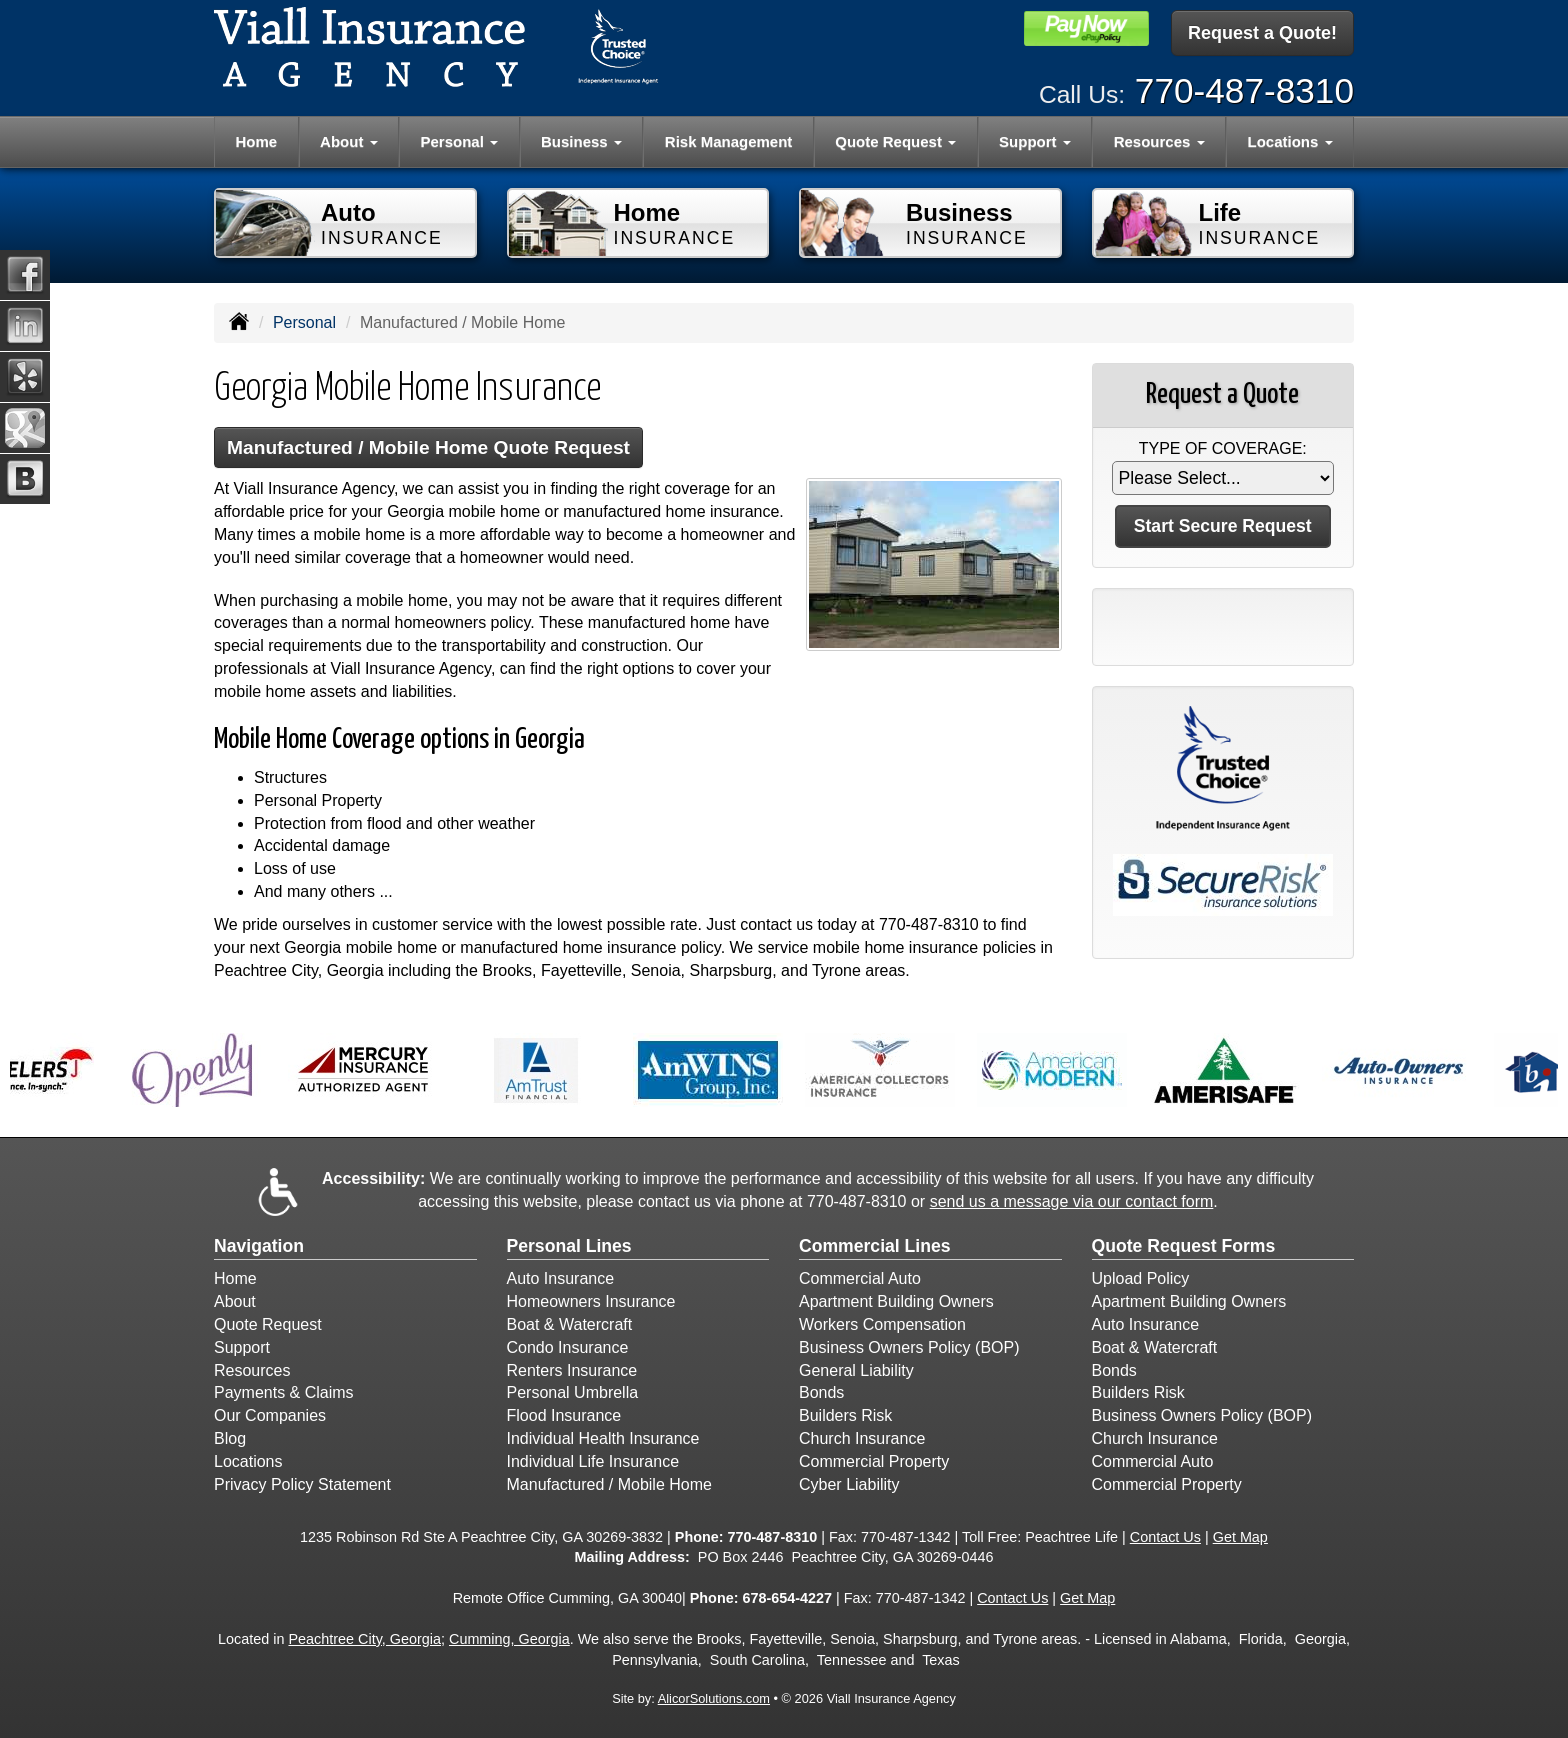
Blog (230, 1438)
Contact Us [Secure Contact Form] (1165, 1537)
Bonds (821, 1392)
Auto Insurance (561, 1278)
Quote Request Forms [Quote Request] (1184, 1246)
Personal (304, 322)
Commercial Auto (860, 1278)
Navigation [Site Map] (259, 1246)
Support (242, 1347)
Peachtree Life (1071, 1537)
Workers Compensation (882, 1324)
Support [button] (1035, 141)
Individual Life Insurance (593, 1461)
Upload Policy (1141, 1278)
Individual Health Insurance (603, 1438)
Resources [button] (1159, 141)
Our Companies (270, 1415)
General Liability (856, 1370)
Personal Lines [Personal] (569, 1246)
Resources (252, 1370)
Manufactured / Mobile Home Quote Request (428, 447)
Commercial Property (874, 1461)
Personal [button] (460, 141)
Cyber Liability (849, 1484)
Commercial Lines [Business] (875, 1246)
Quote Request (268, 1324)
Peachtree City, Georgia (364, 1639)
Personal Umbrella (573, 1392)
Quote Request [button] (895, 141)
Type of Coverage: (1223, 448)
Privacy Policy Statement (302, 1484)
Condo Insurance (568, 1347)
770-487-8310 (1244, 90)
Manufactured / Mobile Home (609, 1484)
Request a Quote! (1262, 33)
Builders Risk (845, 1415)
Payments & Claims (284, 1392)
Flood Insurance (564, 1415)
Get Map (1240, 1537)
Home (256, 141)
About (235, 1301)
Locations (248, 1461)
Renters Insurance (572, 1370)
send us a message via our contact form (1072, 1201)
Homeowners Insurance (591, 1301)
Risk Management (729, 141)
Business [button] (581, 141)
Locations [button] (1290, 141)
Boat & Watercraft (570, 1324)
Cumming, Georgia (509, 1639)
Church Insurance (862, 1438)
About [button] (348, 141)
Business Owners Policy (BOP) (909, 1347)
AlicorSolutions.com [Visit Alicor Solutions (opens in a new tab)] (714, 1698)
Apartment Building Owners (896, 1301)
